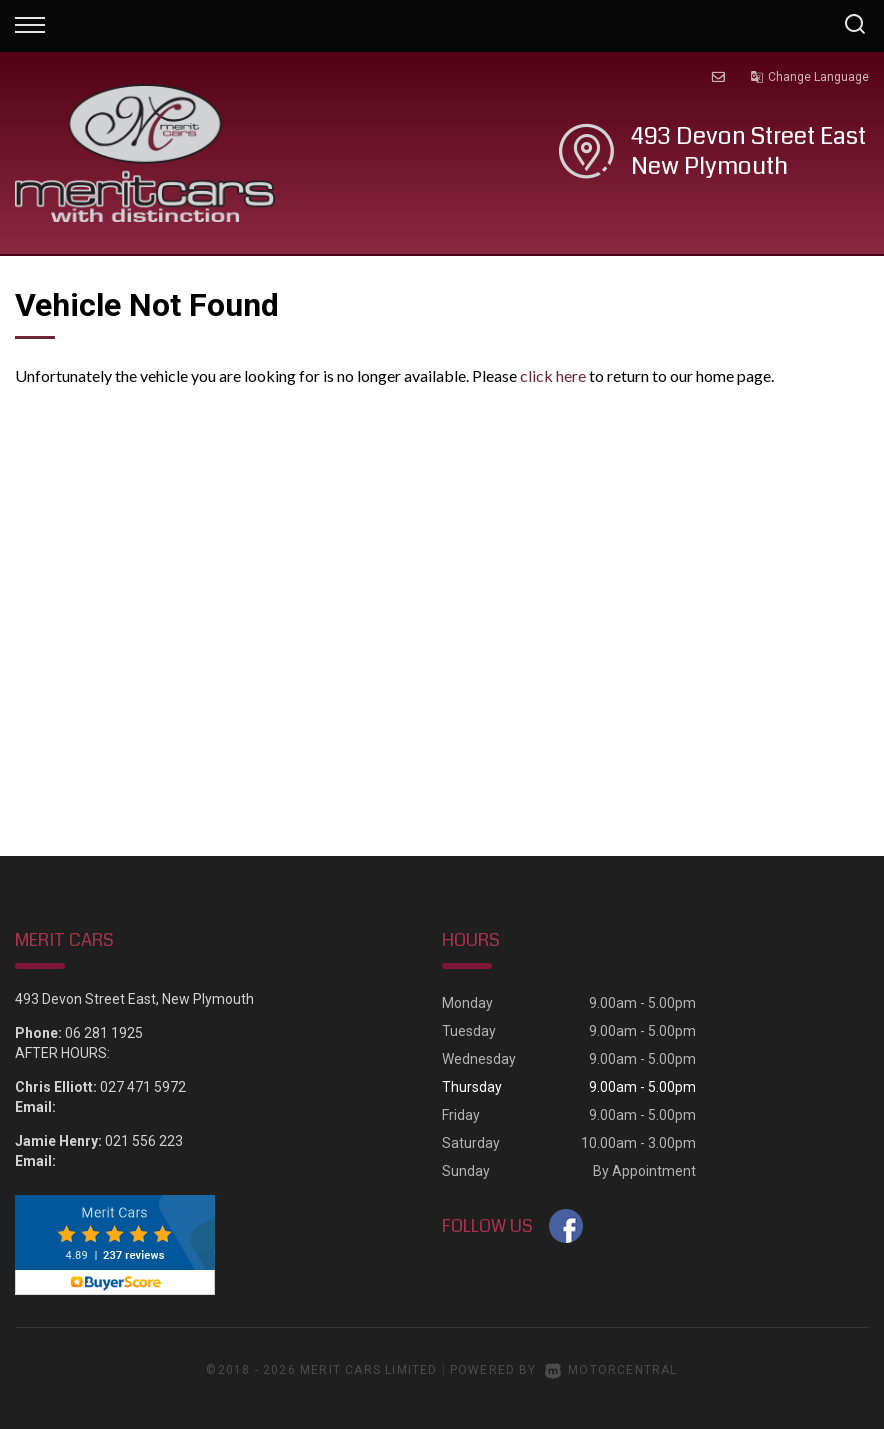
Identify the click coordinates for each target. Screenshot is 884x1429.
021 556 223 (144, 1141)
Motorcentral (611, 1370)
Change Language (809, 77)
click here (553, 375)
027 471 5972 (143, 1087)
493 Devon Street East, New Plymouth (134, 999)
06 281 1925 (104, 1033)
